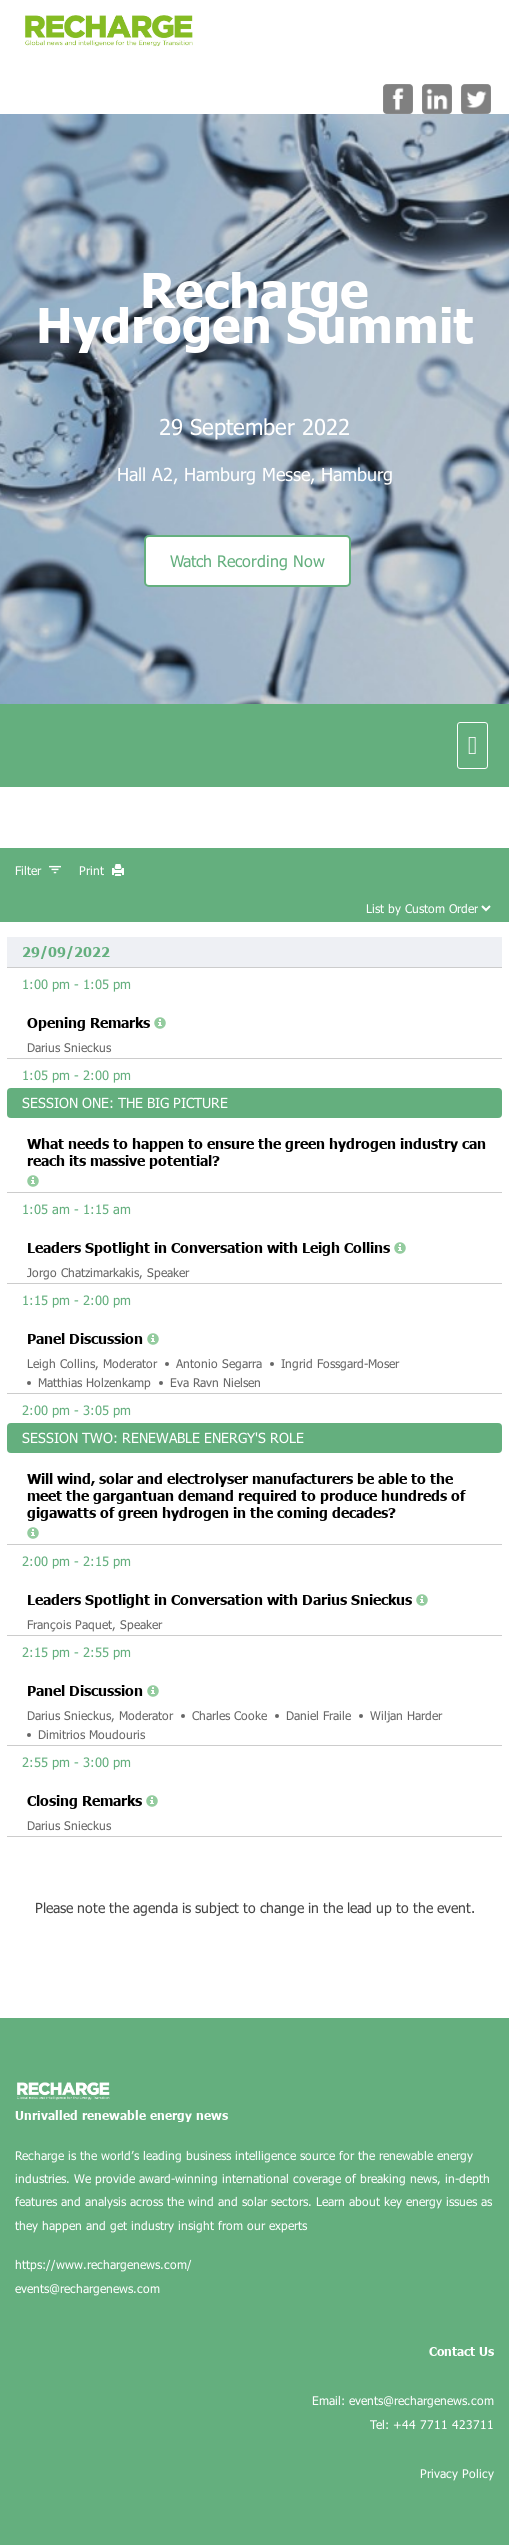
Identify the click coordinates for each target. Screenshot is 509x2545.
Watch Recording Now (247, 560)
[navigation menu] (472, 745)
